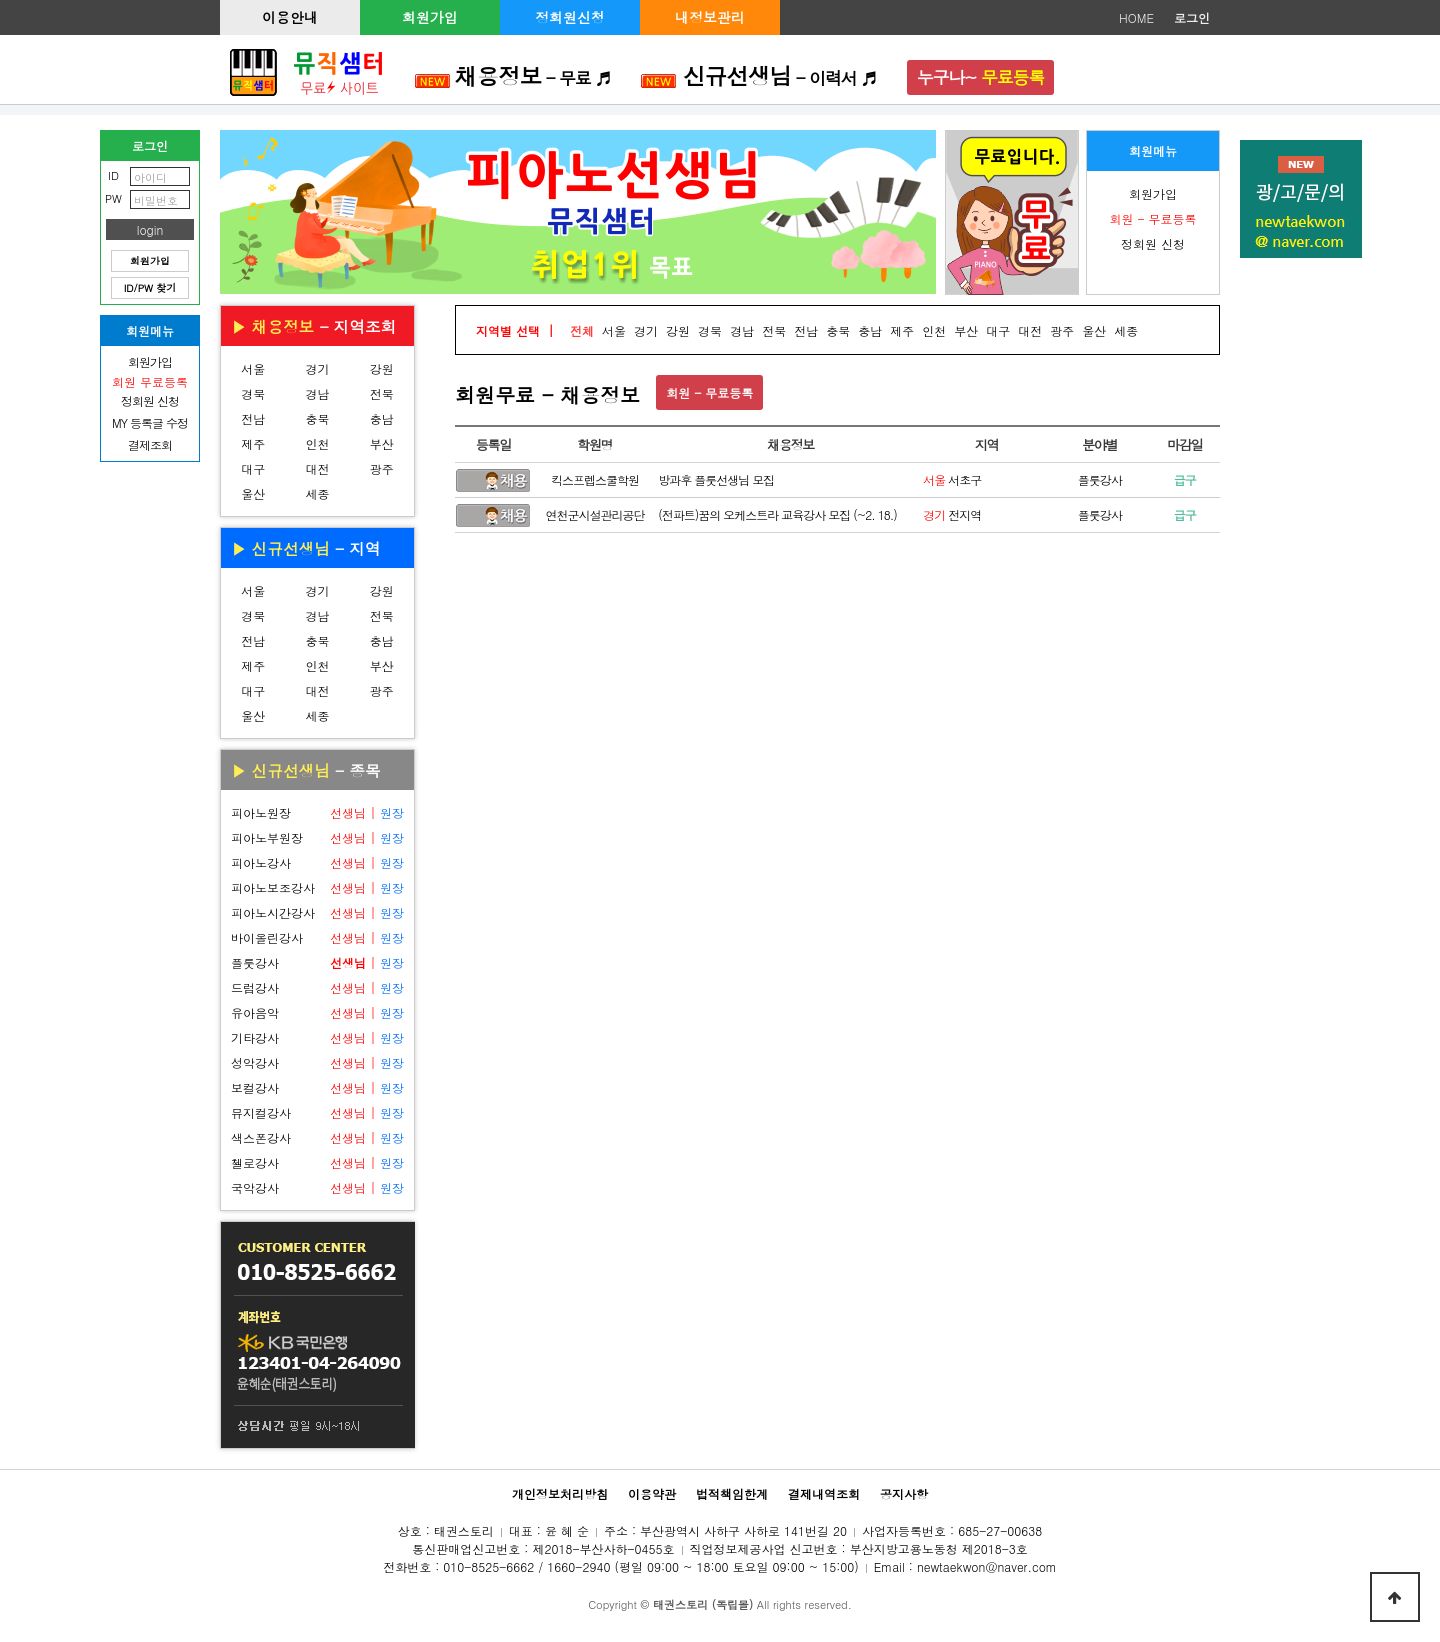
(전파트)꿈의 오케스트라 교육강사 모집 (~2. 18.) (777, 514)
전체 (582, 330)
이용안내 (290, 17)
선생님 (348, 812)
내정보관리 (710, 17)
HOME (1136, 17)
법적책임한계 (732, 1493)
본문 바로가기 (0, 0)
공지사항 (904, 1493)
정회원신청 (570, 17)
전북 (382, 393)
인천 (317, 443)
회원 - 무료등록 (709, 392)
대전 (317, 468)
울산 (253, 493)
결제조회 (150, 444)
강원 (382, 368)
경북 (253, 393)
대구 (253, 468)
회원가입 (430, 17)
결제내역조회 (824, 1493)
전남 (253, 418)
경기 (317, 368)
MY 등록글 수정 (150, 422)
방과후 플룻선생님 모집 (716, 479)
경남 (317, 393)
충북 (317, 418)
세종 (317, 493)
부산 (382, 443)
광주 (382, 468)
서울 (253, 368)
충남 (382, 418)
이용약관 (652, 1493)
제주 (253, 443)
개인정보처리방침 (560, 1493)
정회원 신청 (1153, 243)
